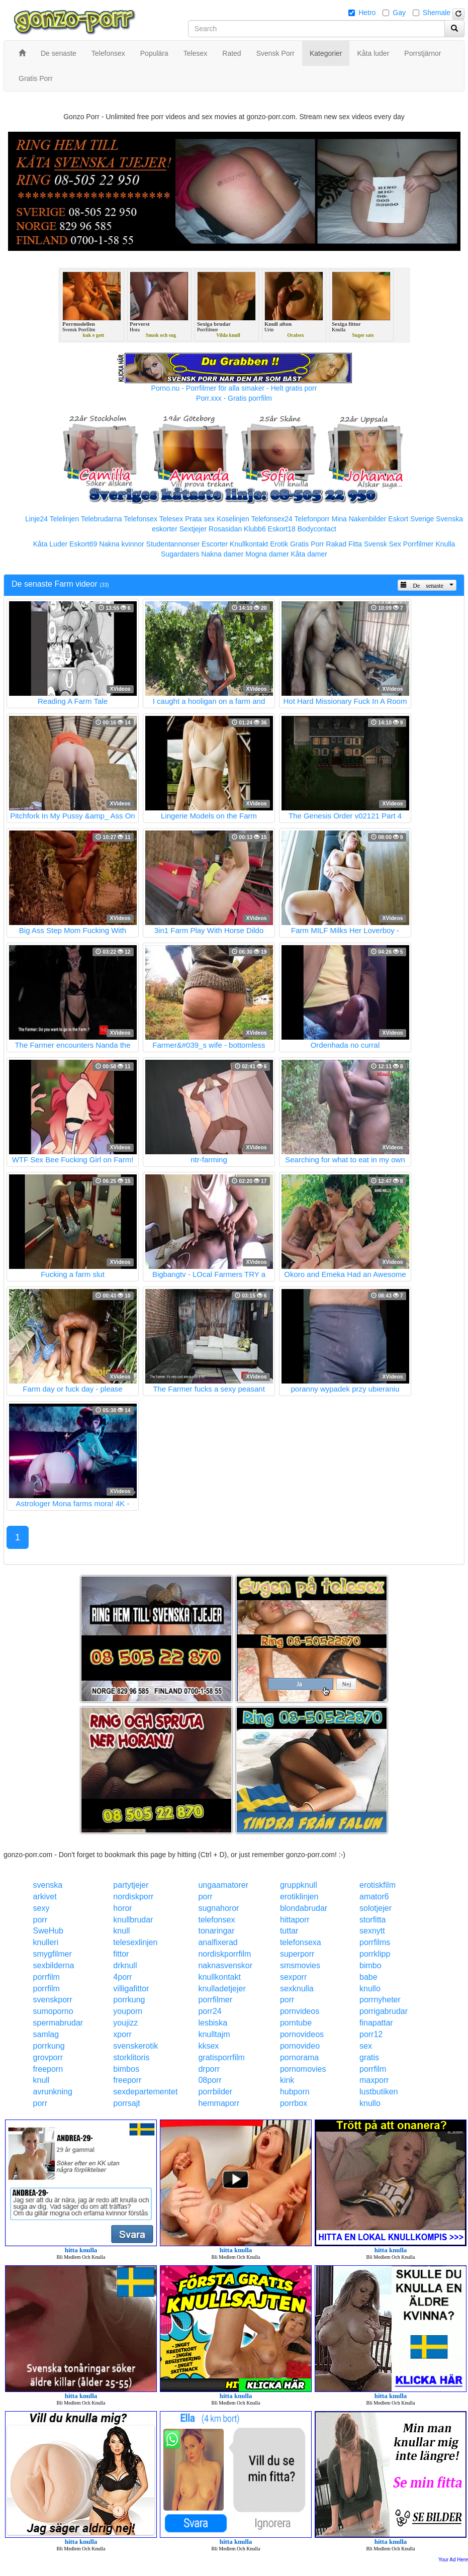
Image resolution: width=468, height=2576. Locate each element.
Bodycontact (317, 529)
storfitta (372, 1919)
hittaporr (295, 1919)
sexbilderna (53, 1965)
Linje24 (36, 519)
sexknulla (297, 1988)
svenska (48, 1885)
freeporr (127, 2080)
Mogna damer (267, 554)
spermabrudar (58, 2022)
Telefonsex (140, 519)
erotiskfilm (377, 1885)
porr (205, 1896)
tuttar (289, 1930)
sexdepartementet (145, 2091)
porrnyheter (380, 1999)
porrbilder (215, 2091)
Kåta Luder (50, 544)
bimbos (126, 2069)
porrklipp (374, 1954)
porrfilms (374, 1942)
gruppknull (298, 1885)
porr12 (371, 2034)
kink (287, 2080)
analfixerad (217, 1942)
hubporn (295, 2091)
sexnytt (372, 1930)
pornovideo (300, 2046)
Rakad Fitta (344, 544)
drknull (125, 1965)
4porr (122, 1977)
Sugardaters (180, 554)
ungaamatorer (223, 1885)
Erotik (279, 544)
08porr (209, 2080)
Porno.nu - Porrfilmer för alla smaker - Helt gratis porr (234, 388)
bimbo (370, 1965)
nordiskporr (133, 1896)
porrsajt (126, 2103)
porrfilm (46, 1977)
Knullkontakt (249, 544)
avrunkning (52, 2091)
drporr (209, 2069)
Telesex (171, 519)
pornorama (299, 2057)
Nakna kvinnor (121, 544)
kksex (208, 2046)
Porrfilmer (418, 544)
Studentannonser (173, 544)
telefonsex (216, 1919)
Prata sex (200, 519)
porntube (296, 2022)
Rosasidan (225, 529)
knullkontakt (219, 1977)
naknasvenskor (225, 1965)
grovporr (48, 2057)
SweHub (48, 1930)
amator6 (374, 1896)
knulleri (46, 1942)
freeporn (48, 2069)
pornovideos (302, 2034)
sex (365, 2046)
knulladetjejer (221, 1988)
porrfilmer (215, 1999)
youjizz (125, 2022)
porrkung (129, 1999)
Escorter (215, 544)
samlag (46, 2034)
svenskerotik (135, 2046)
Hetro (367, 13)
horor (122, 1908)
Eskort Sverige (411, 519)
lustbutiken (378, 2091)
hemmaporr (218, 2103)
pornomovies (303, 2069)
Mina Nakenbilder (359, 519)
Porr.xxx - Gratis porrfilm (234, 398)
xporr (122, 2034)
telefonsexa (300, 1942)
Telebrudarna (101, 519)
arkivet (45, 1896)
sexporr (293, 1977)
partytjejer (130, 1885)
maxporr (374, 2080)
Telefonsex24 (272, 519)
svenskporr (52, 1999)
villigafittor (131, 1988)
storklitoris (131, 2057)
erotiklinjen (299, 1896)
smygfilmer (52, 1954)
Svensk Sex (382, 544)
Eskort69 (83, 544)
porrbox (293, 2103)
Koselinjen (233, 519)
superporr (297, 1954)
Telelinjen (64, 519)
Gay (399, 13)
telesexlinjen (135, 1942)
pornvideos (299, 2011)
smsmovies (300, 1965)
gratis (369, 2057)
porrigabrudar (383, 2011)
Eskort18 (282, 529)
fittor (121, 1954)
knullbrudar (133, 1919)
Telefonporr (312, 519)
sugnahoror (218, 1908)
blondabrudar (303, 1908)
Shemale (436, 13)
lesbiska (212, 2022)
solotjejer (375, 1908)
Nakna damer (222, 554)
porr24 (209, 2011)
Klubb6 (255, 529)
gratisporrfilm (221, 2057)
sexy (41, 1908)
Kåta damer (309, 554)
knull (121, 1930)
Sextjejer (193, 529)
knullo (370, 1988)
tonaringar (216, 1930)
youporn (127, 2011)
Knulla (445, 544)
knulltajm (214, 2034)
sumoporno (53, 2011)
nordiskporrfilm (224, 1954)
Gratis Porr (307, 544)
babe (368, 1977)
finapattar (376, 2022)
